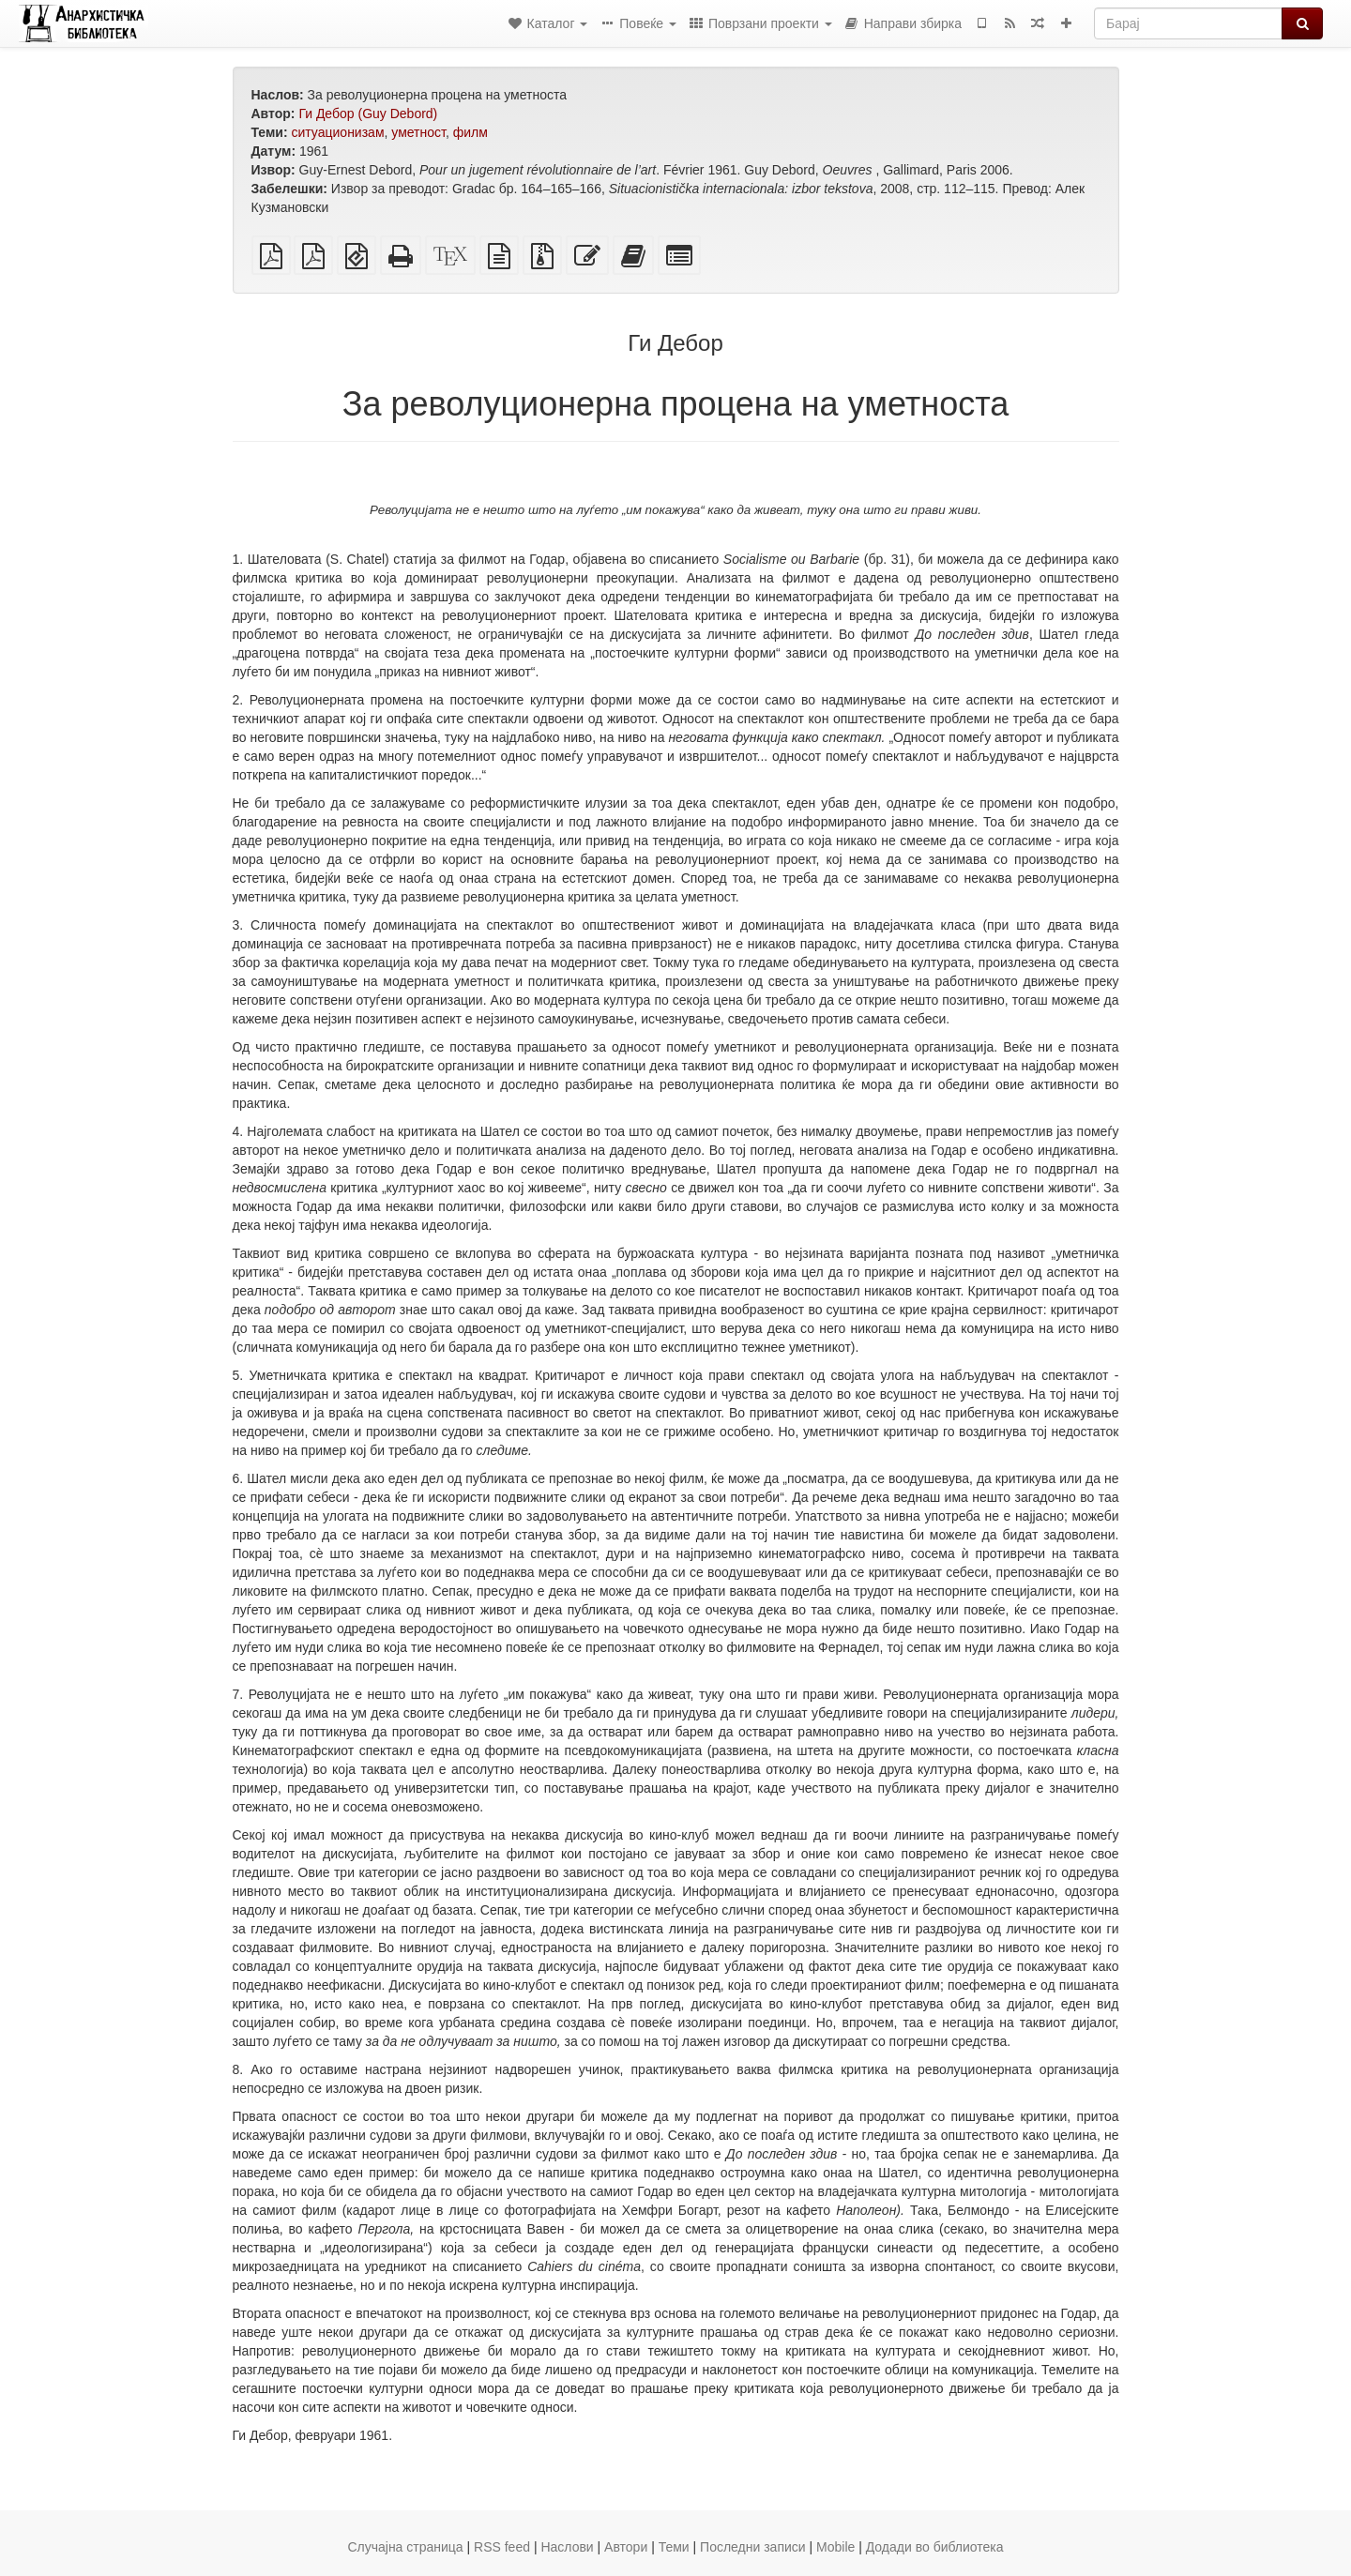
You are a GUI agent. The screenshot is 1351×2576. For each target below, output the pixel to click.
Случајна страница (405, 2546)
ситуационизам (337, 132)
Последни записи (753, 2546)
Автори (625, 2546)
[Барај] (1188, 23)
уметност (418, 132)
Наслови (566, 2546)
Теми (674, 2546)
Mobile (835, 2546)
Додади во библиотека (935, 2546)
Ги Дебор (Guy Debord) (367, 113)
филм (470, 132)
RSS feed (502, 2546)
